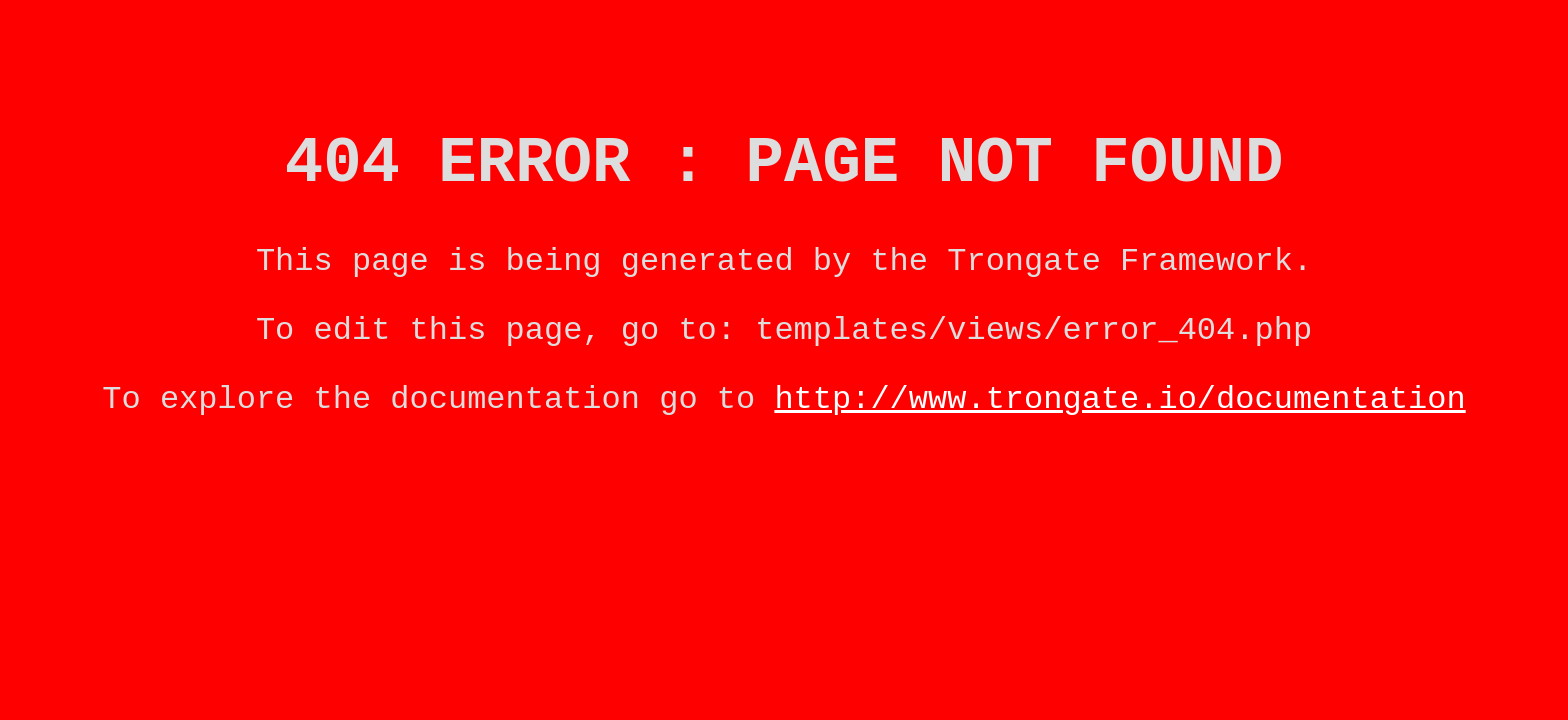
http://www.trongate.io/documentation (1119, 429)
